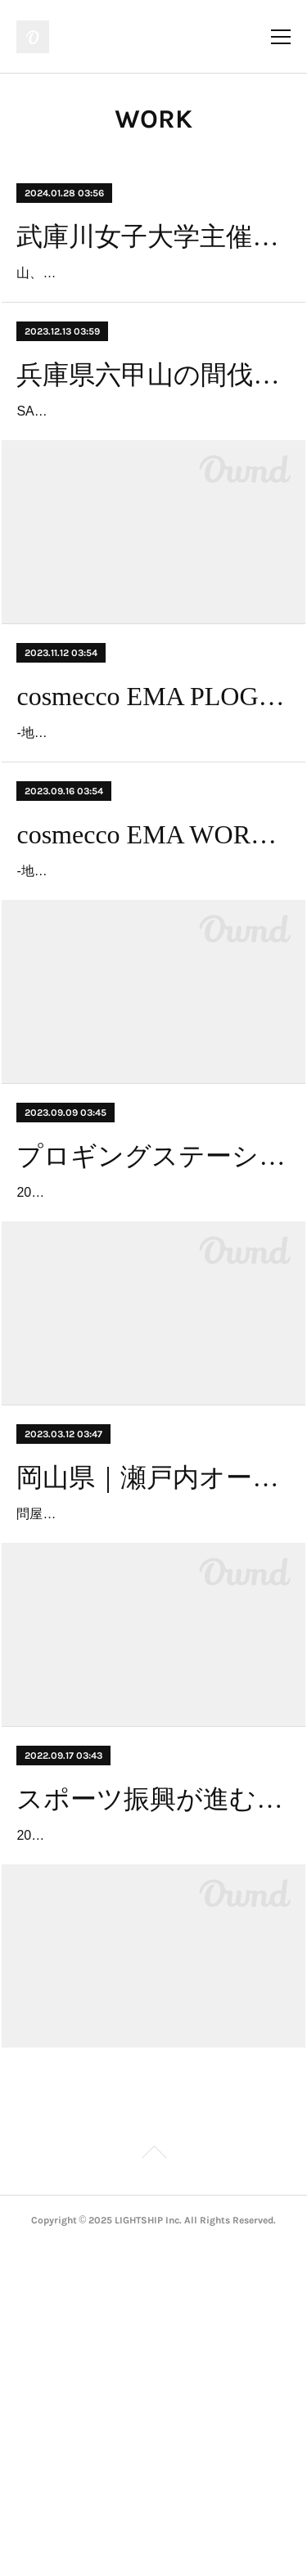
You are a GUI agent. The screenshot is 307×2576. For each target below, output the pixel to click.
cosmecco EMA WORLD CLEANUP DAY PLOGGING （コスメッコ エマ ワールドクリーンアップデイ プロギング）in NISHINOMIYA (153, 975)
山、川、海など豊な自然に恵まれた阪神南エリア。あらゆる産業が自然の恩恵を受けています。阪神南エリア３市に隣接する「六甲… (147, 296)
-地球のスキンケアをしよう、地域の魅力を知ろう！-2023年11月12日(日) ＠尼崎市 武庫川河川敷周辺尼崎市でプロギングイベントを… (152, 850)
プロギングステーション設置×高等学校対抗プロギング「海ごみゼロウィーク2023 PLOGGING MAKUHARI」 (153, 1344)
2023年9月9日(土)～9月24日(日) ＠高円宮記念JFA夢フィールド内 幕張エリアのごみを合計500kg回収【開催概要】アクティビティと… (152, 1404)
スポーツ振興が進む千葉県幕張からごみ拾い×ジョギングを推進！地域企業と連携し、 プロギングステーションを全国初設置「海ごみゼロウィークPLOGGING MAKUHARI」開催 (153, 2081)
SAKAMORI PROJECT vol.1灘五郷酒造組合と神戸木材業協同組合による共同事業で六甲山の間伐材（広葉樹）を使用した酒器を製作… (151, 482)
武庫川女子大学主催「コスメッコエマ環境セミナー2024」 (153, 236)
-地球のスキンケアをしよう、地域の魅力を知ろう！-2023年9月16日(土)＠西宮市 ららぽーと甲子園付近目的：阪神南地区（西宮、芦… (149, 1036)
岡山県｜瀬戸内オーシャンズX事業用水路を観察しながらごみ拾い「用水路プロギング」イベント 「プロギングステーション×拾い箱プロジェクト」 (153, 1713)
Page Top (153, 2484)
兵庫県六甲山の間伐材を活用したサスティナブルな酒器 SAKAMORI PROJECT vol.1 (153, 421)
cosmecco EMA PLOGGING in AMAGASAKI (153, 790)
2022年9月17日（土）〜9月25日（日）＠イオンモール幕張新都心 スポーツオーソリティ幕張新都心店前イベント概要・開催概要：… (151, 2141)
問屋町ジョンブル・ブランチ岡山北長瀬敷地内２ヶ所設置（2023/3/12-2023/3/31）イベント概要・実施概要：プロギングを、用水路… (149, 1773)
